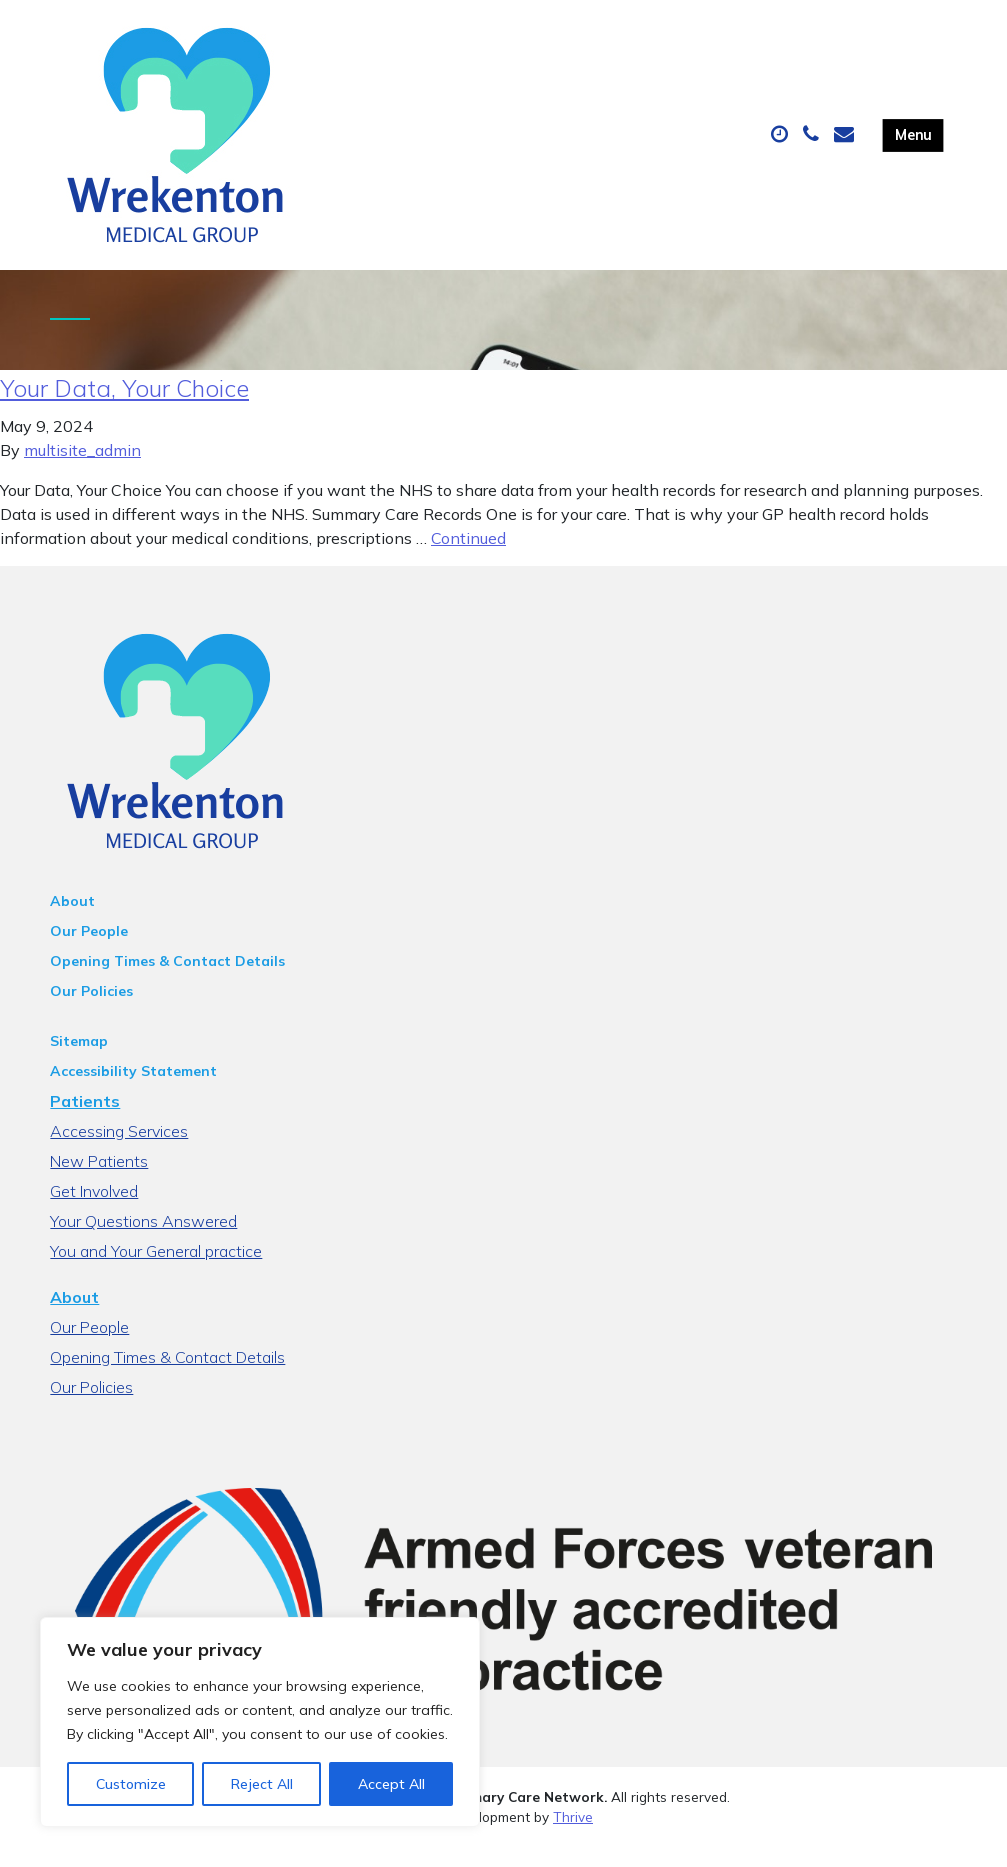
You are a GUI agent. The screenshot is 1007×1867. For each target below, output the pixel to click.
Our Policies (91, 1011)
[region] (260, 1722)
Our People (89, 951)
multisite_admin (82, 470)
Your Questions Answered (143, 1241)
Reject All (262, 1784)
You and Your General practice (156, 1271)
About (72, 921)
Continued (468, 558)
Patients (85, 1121)
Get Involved (94, 1211)
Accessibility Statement (133, 1091)
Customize (131, 1784)
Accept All (391, 1784)
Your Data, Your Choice (124, 408)
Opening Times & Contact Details (167, 981)
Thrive (573, 1836)
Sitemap (79, 1061)
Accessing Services (119, 1151)
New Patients (99, 1181)
